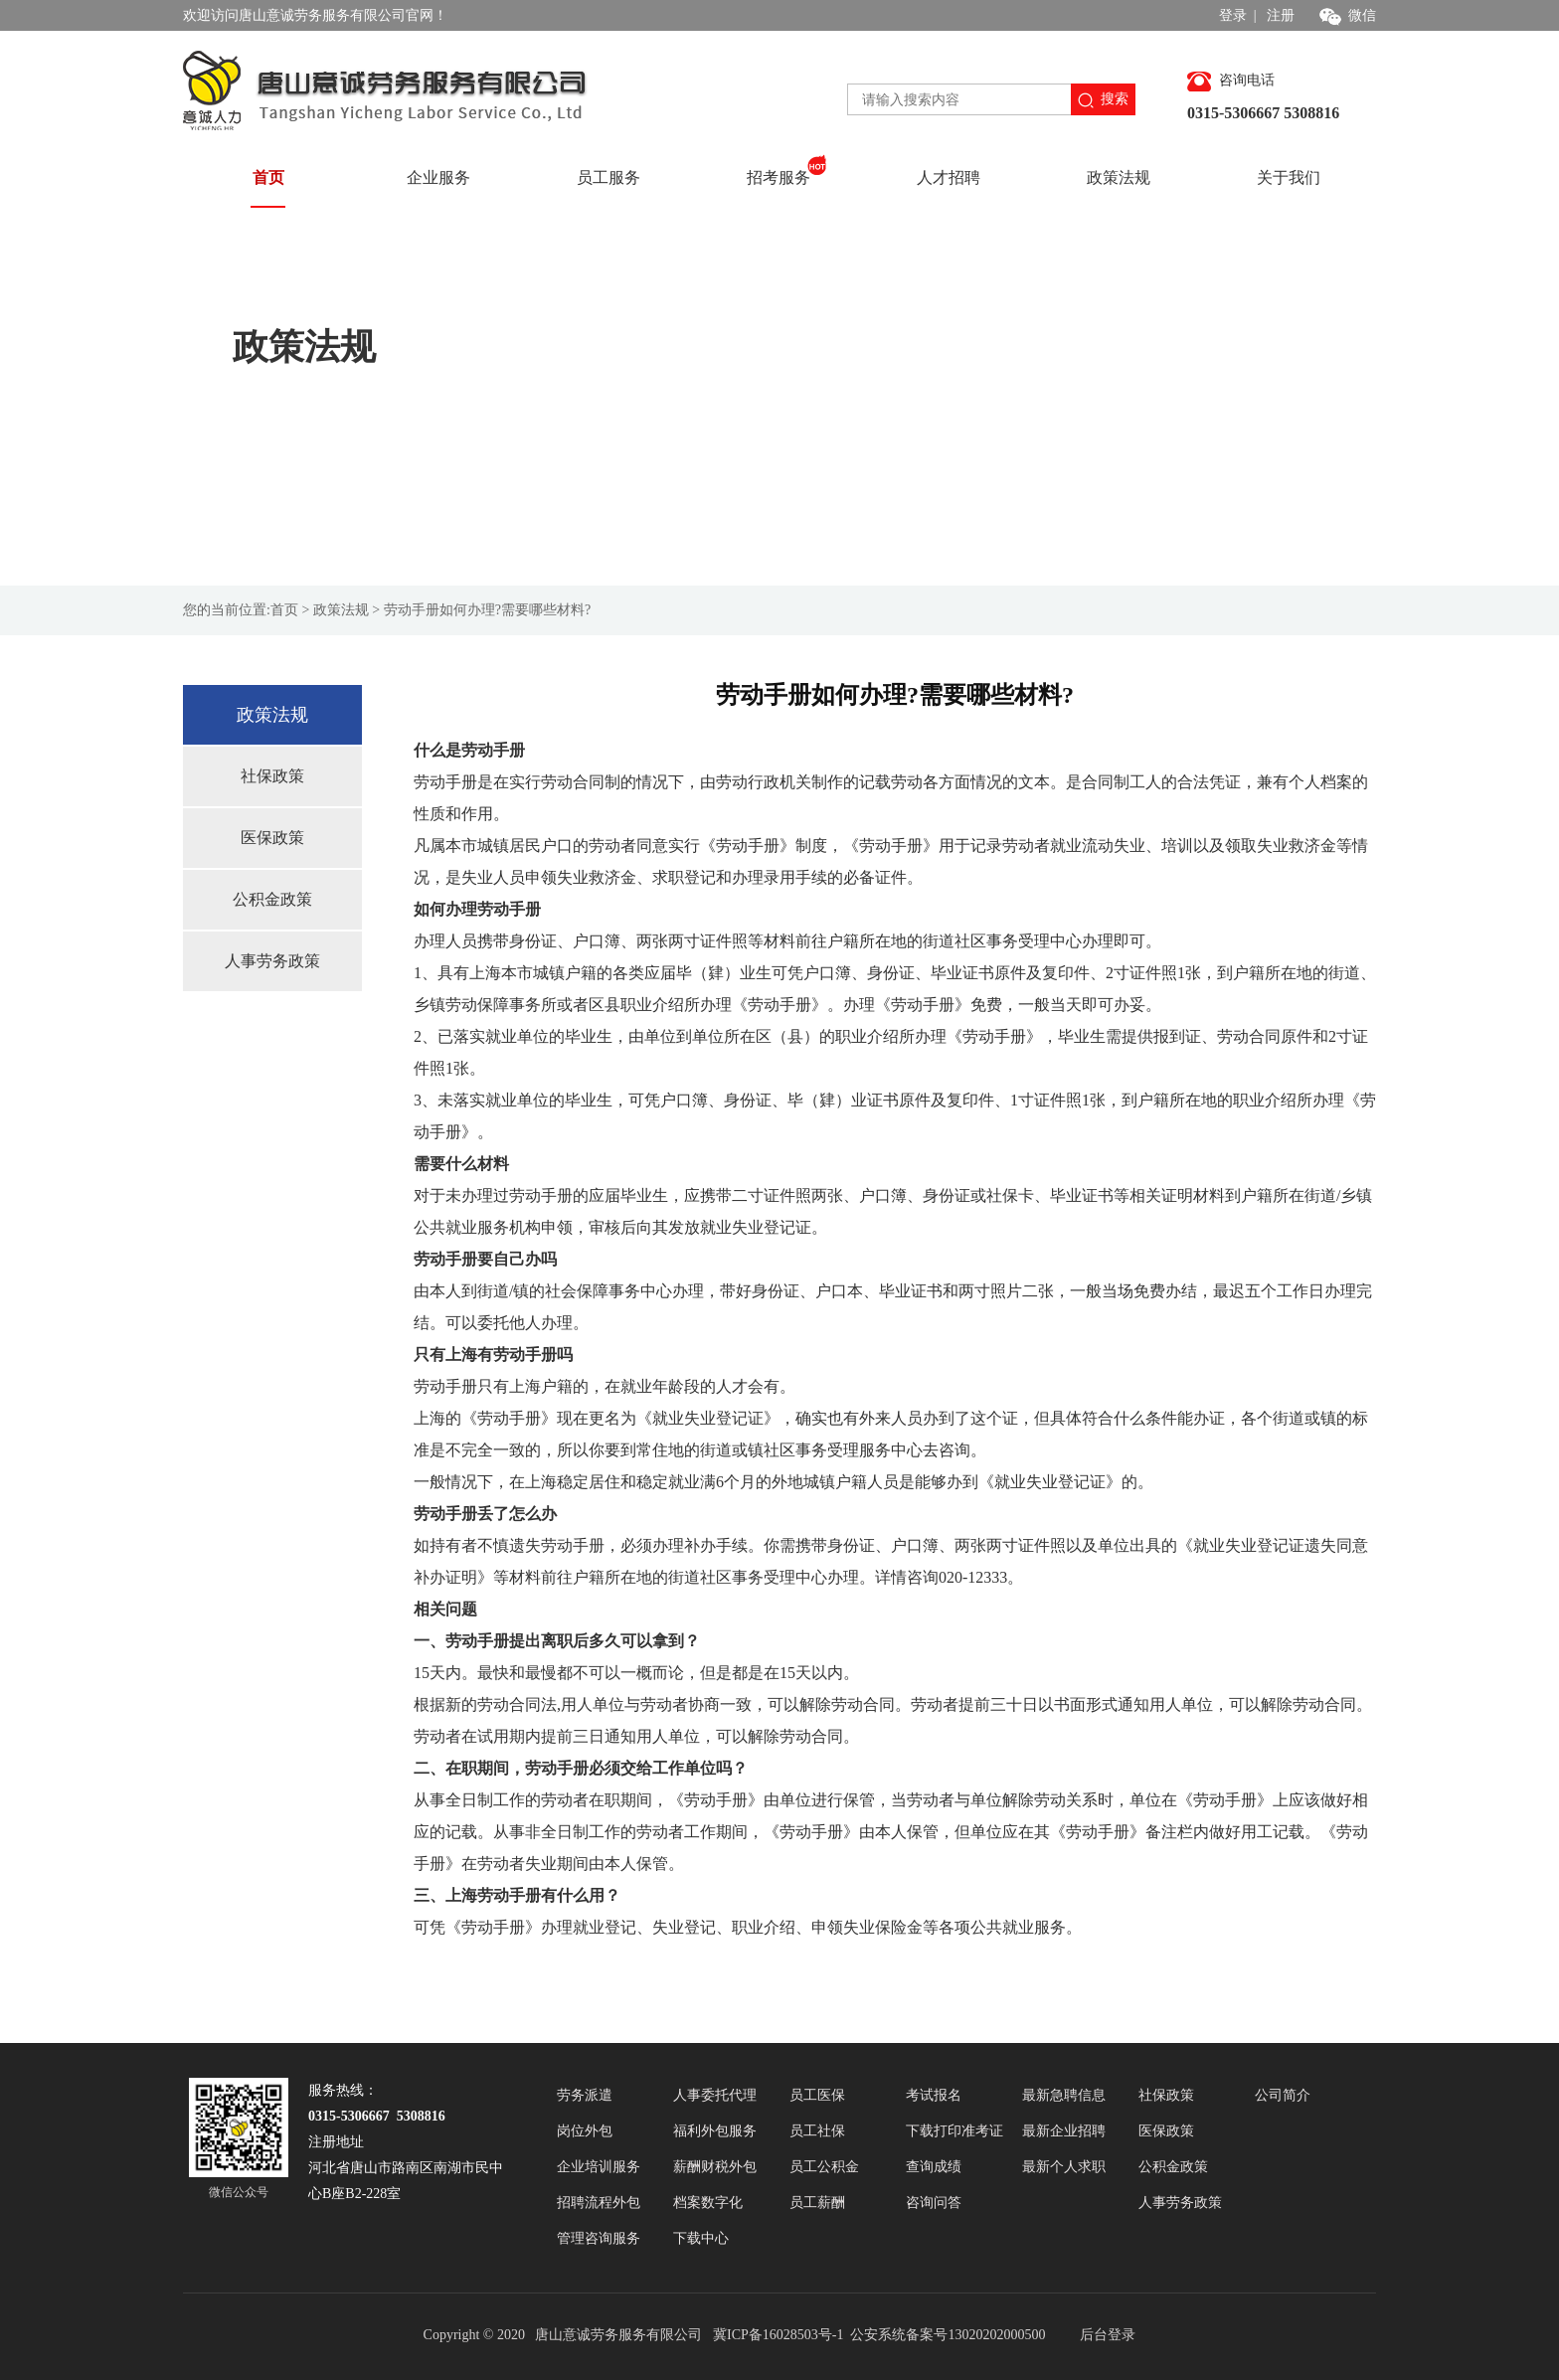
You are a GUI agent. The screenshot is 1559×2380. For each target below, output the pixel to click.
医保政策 (272, 837)
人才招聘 (948, 177)
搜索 (1103, 99)
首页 (268, 177)
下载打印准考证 (954, 2131)
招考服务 (787, 170)
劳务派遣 (584, 2095)
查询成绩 (933, 2166)
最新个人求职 (1064, 2166)
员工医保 (817, 2095)
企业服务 (438, 177)
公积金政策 (272, 899)
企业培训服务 (598, 2166)
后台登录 (1107, 2334)
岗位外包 (584, 2131)
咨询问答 (933, 2202)
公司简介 (1282, 2095)
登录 (1233, 15)
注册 (1281, 15)
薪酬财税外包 (715, 2166)
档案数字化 (708, 2202)
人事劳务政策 (272, 960)
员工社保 (817, 2131)
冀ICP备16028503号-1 (780, 2334)
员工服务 (608, 177)
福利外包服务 (715, 2131)
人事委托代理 (715, 2095)
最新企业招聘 (1064, 2131)
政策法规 (1118, 177)
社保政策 (272, 775)
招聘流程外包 (598, 2202)
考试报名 (933, 2095)
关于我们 (1288, 177)
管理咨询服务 (598, 2238)
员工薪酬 (817, 2202)
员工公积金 (824, 2166)
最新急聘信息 (1064, 2095)
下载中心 (701, 2238)
